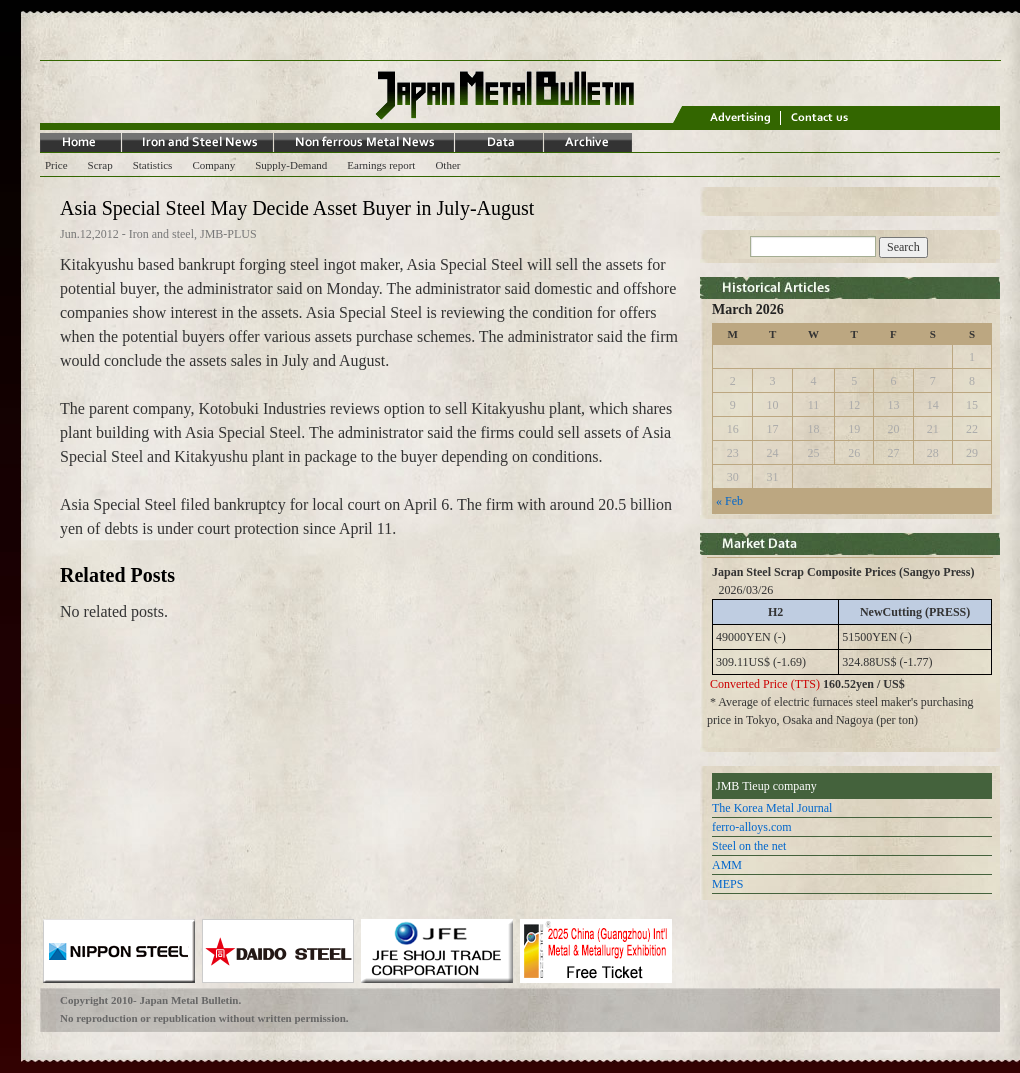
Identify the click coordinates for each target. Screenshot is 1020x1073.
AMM (727, 865)
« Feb (729, 501)
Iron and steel (161, 234)
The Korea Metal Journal (772, 808)
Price (56, 165)
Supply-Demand (291, 165)
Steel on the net (749, 846)
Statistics (153, 165)
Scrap (100, 165)
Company (213, 165)
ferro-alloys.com (752, 827)
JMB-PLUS (228, 234)
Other (447, 165)
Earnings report (381, 165)
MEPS (727, 884)
